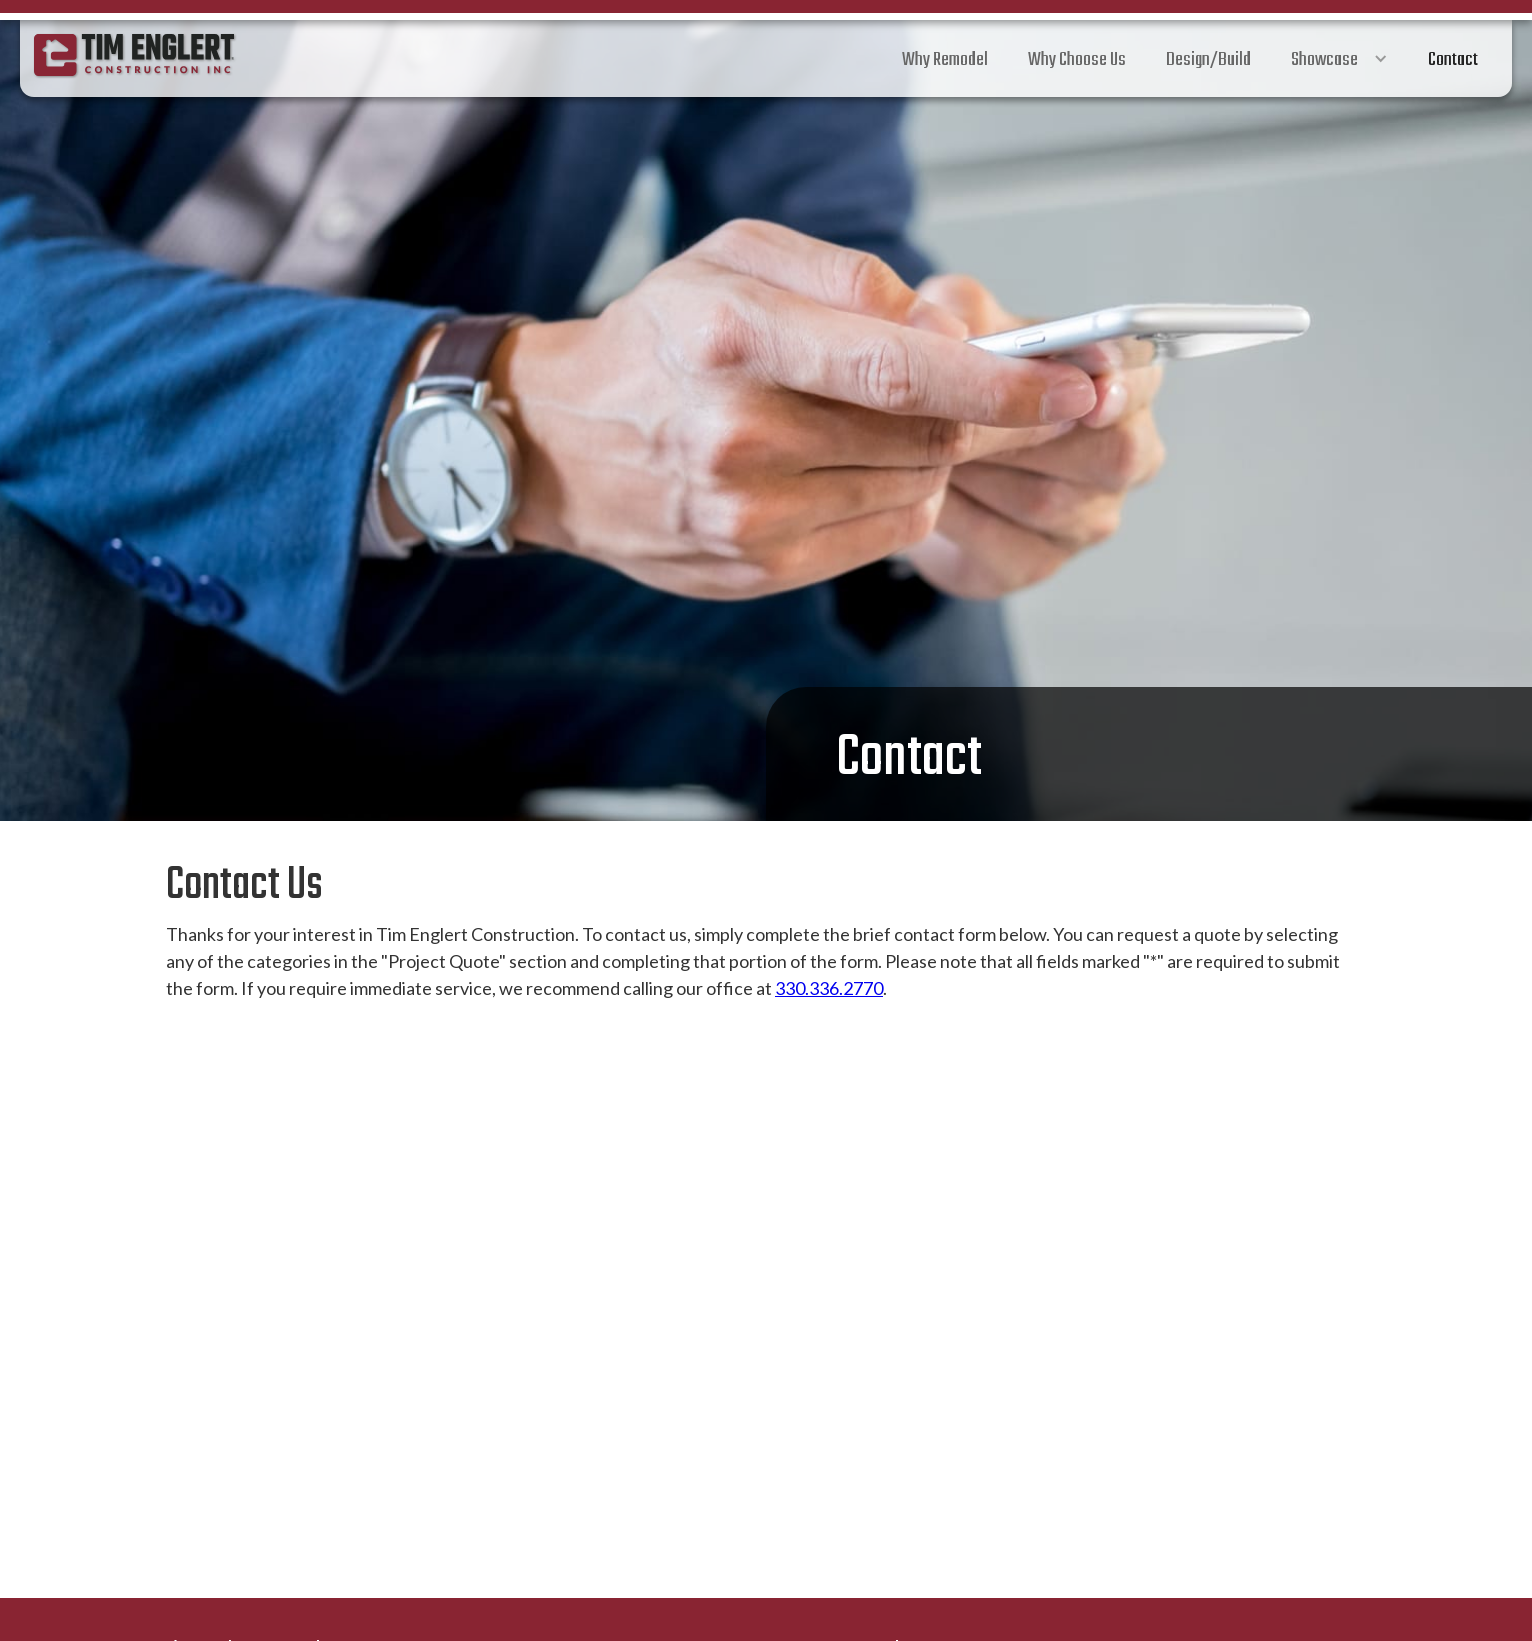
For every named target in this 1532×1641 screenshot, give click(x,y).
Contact (1453, 60)
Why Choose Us (1077, 60)
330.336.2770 (829, 988)
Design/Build (1208, 60)
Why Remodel (945, 60)
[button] (1339, 58)
